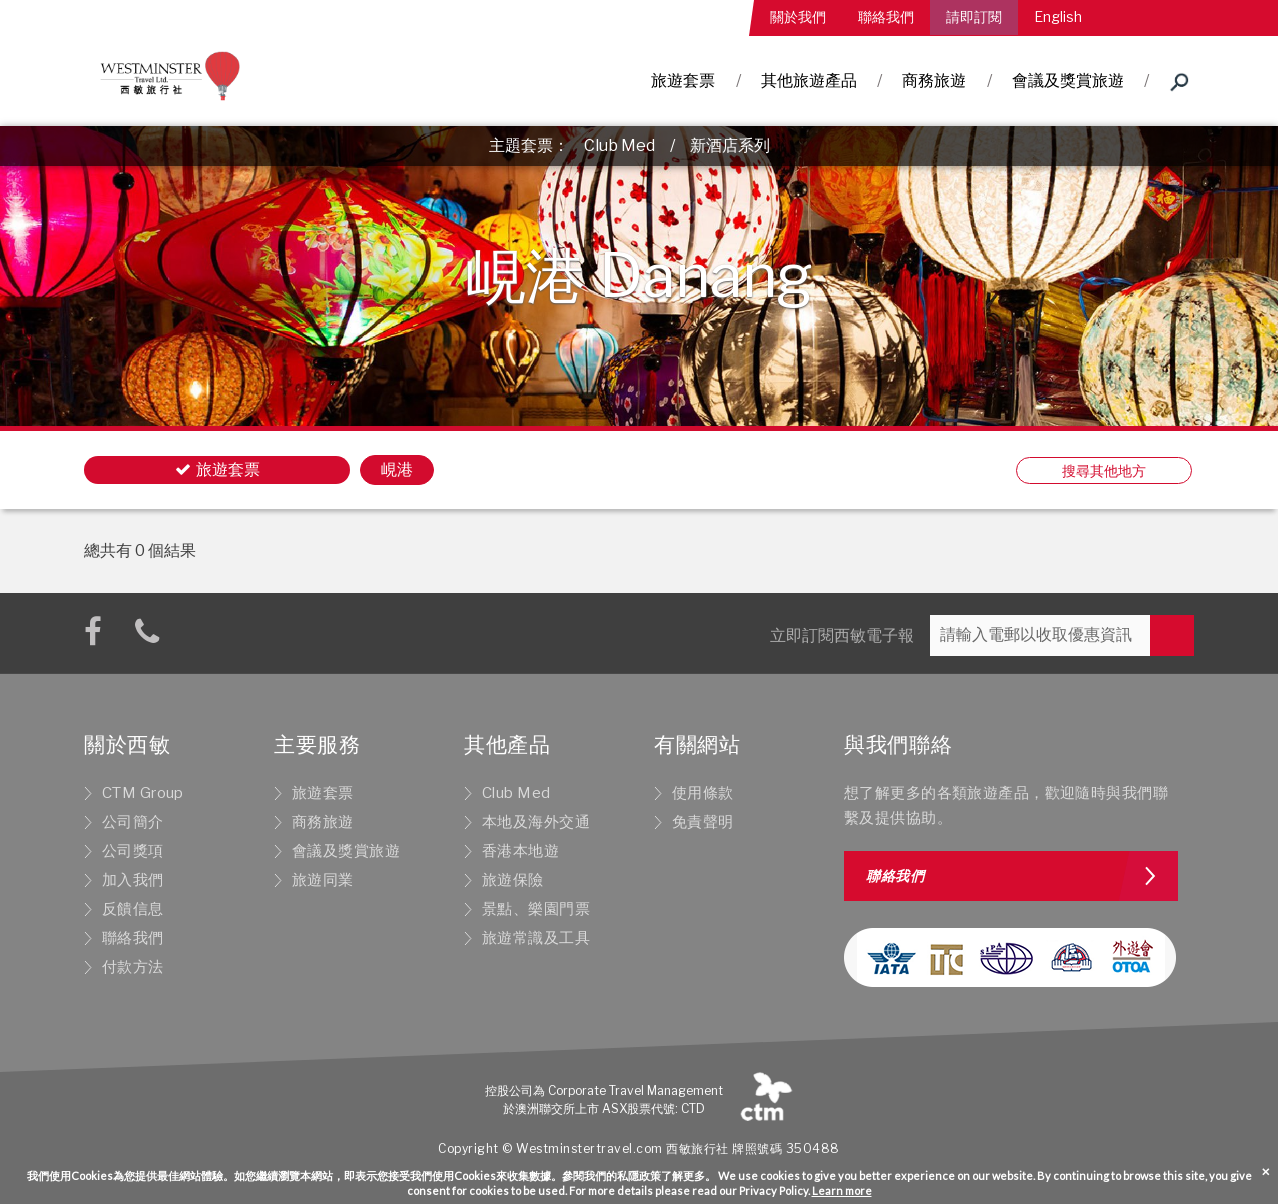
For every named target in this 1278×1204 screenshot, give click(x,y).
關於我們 (798, 16)
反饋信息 (133, 909)
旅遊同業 (323, 880)
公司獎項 (133, 851)
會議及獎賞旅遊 (1068, 80)
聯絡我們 (886, 16)
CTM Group (143, 793)
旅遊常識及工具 (536, 938)
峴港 (397, 469)
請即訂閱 (974, 16)
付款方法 (133, 967)
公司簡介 (133, 822)
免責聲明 (703, 822)
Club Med (619, 145)
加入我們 (133, 880)
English (1058, 16)
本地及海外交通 (536, 822)
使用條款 (703, 793)
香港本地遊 (520, 851)
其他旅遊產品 (809, 80)
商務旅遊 (934, 80)
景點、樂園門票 (536, 909)
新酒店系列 (730, 145)
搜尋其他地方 (1104, 470)
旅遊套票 (683, 80)
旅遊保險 (513, 880)
